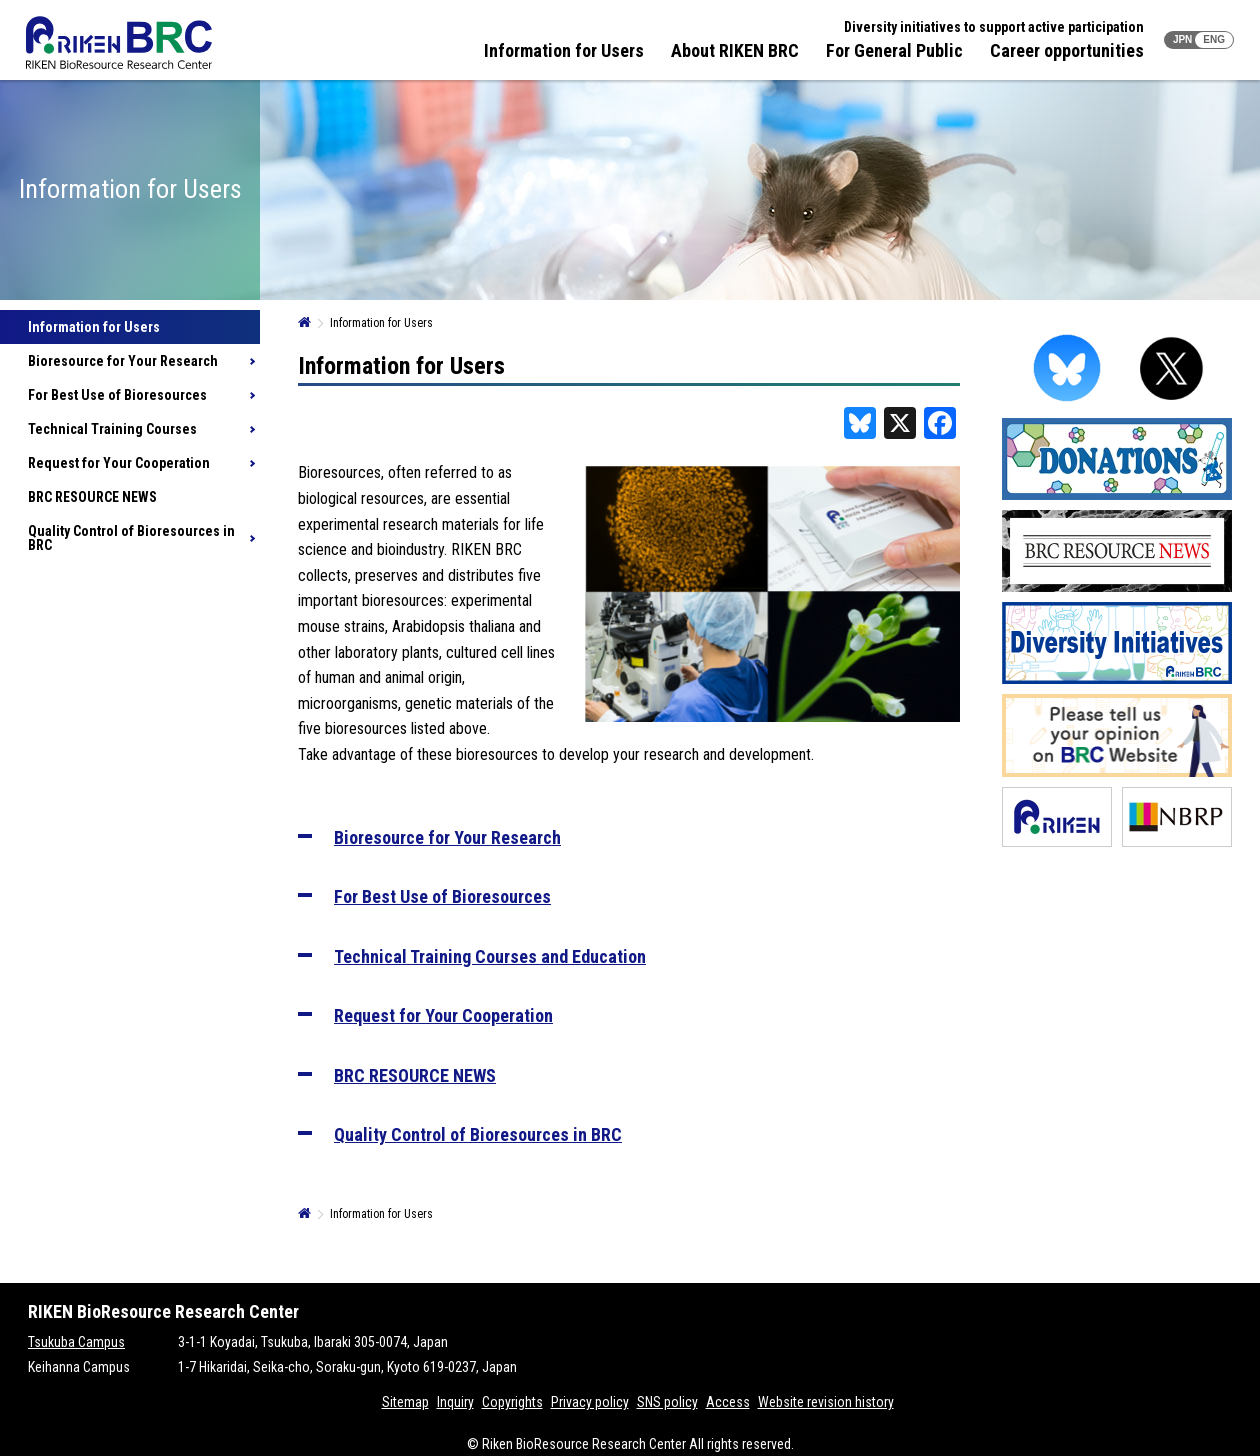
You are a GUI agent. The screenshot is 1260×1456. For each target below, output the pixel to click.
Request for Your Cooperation (119, 463)
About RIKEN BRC (735, 50)
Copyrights (512, 1402)
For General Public (894, 50)
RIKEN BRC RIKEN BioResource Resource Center (119, 42)
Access (728, 1402)
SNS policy (667, 1402)
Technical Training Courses (112, 429)
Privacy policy (590, 1402)
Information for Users (564, 50)
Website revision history (826, 1402)
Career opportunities (1067, 50)
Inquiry (455, 1402)
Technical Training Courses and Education (490, 956)
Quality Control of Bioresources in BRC (131, 538)
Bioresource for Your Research (123, 361)
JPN (1182, 39)
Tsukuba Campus (76, 1342)
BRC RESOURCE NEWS (92, 497)
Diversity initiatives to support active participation (994, 27)
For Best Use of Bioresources (117, 395)
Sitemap (405, 1402)
